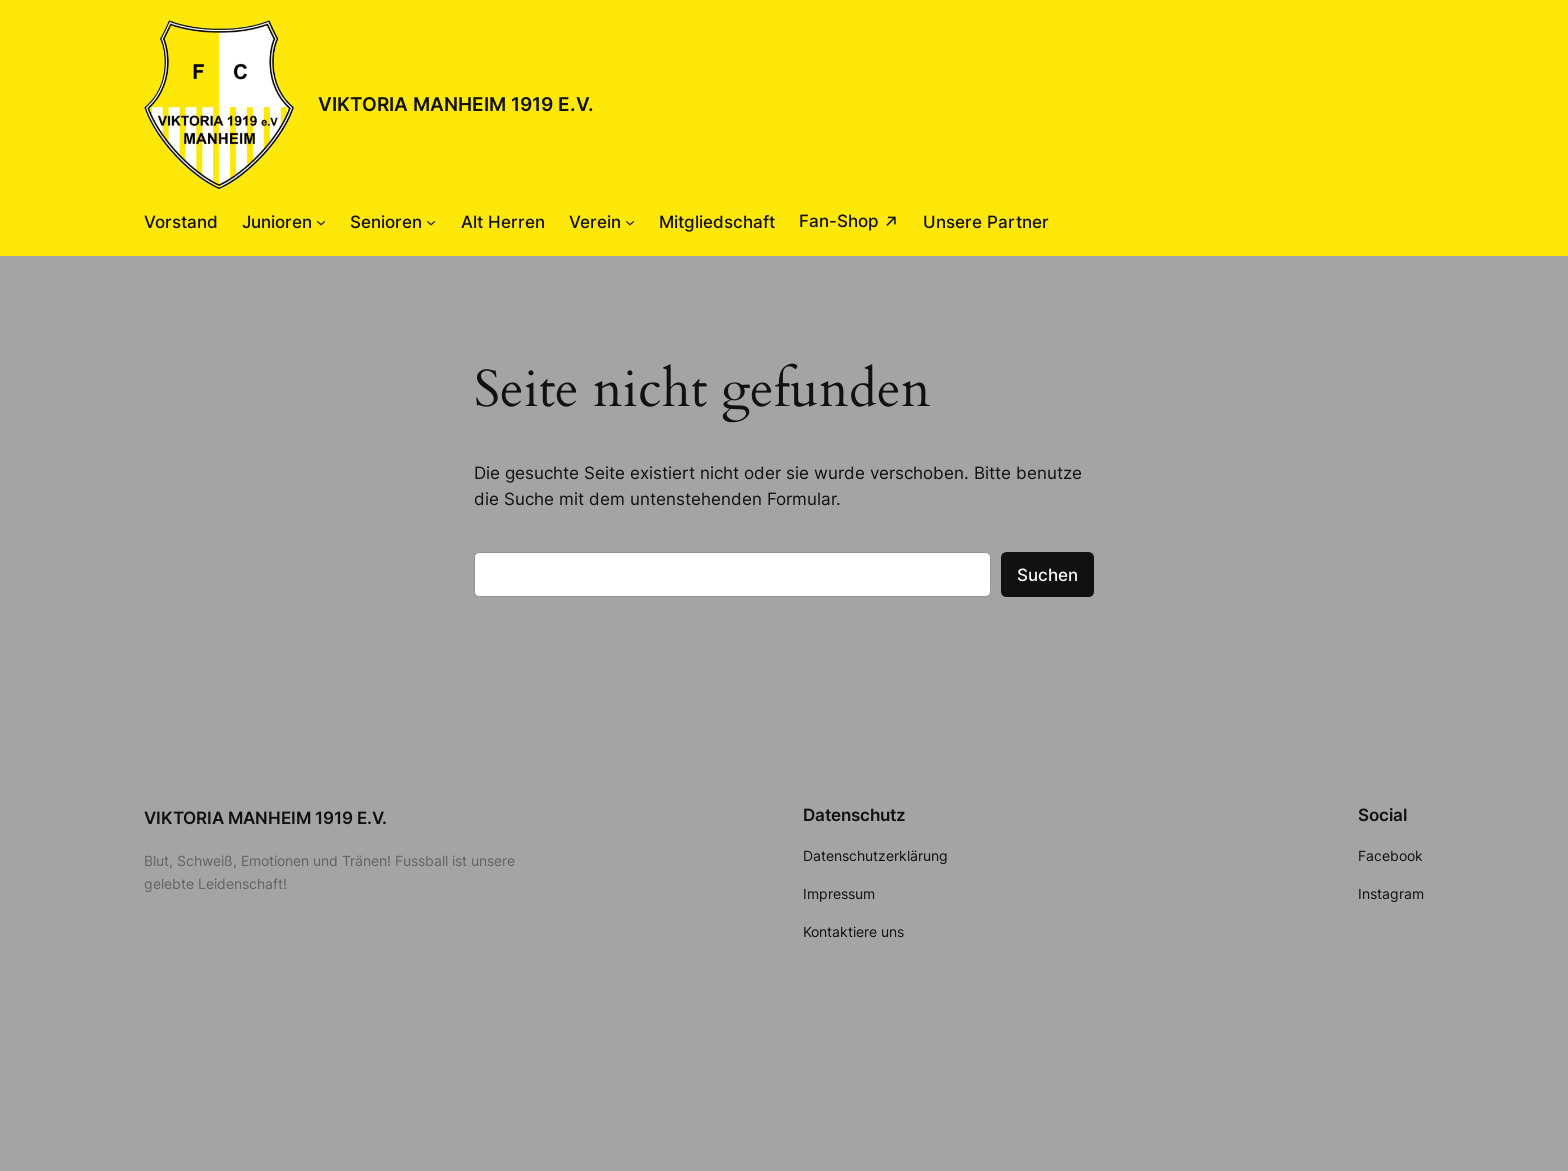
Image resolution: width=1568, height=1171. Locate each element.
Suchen (1047, 575)
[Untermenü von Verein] (630, 222)
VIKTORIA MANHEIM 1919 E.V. (456, 104)
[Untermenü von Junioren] (321, 222)
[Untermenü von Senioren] (431, 222)
